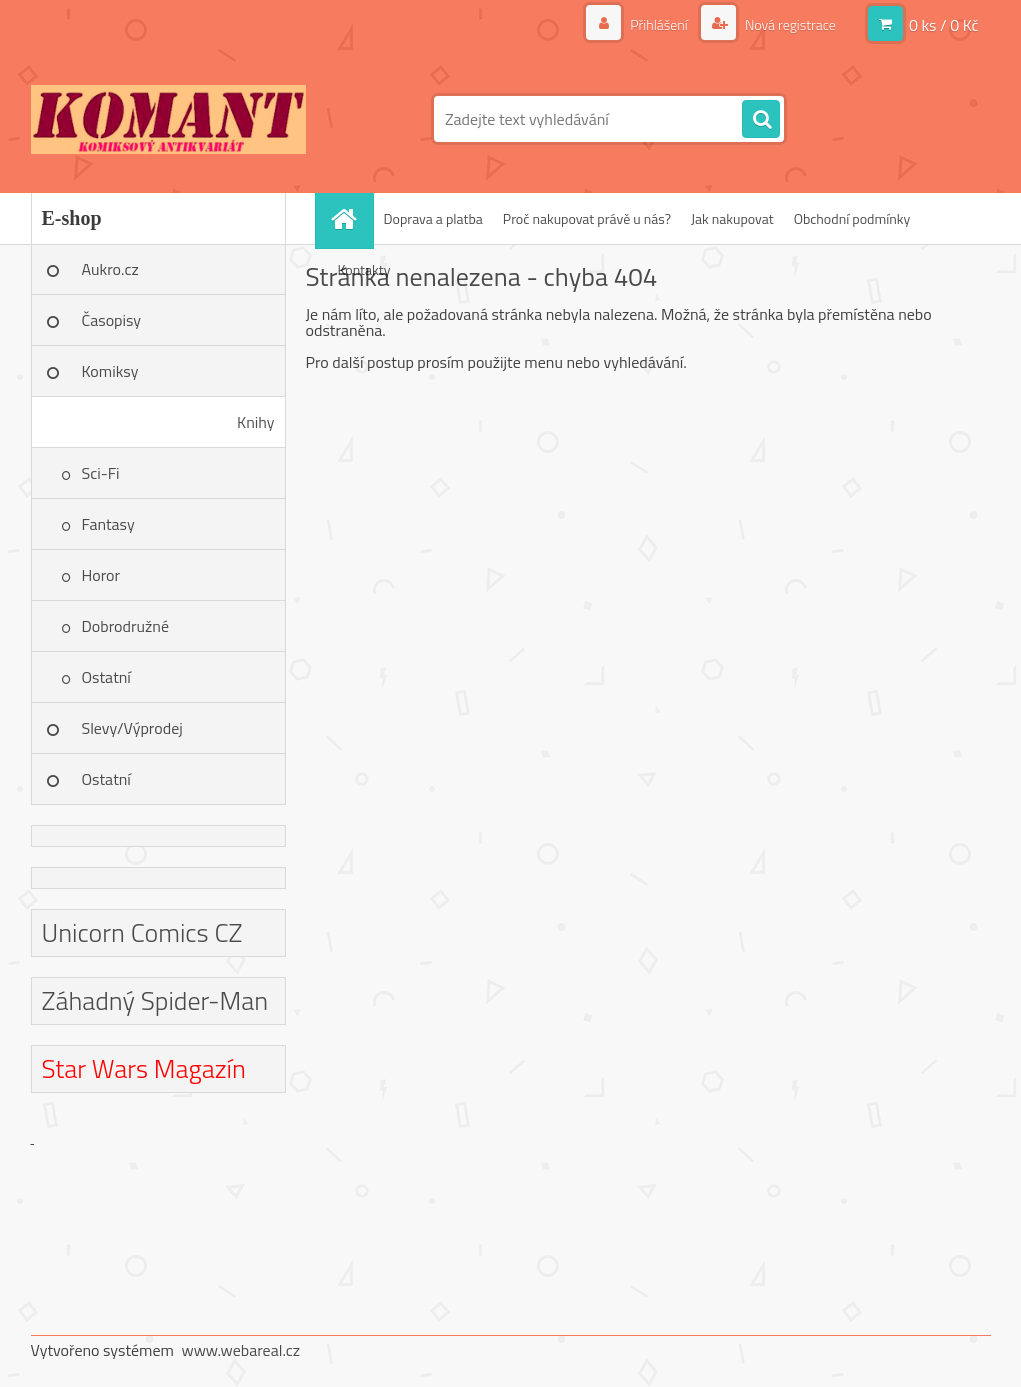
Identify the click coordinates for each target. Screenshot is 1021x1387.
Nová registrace (789, 24)
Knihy (255, 422)
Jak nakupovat (732, 218)
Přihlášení (659, 24)
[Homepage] (351, 218)
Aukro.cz (110, 269)
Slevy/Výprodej (132, 728)
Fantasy (108, 524)
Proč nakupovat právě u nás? (587, 218)
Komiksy (110, 371)
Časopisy (112, 320)
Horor (101, 575)
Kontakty (364, 269)
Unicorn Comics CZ (142, 932)
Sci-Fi (101, 473)
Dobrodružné (125, 626)
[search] (761, 120)
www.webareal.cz (240, 1350)
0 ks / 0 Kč (944, 25)
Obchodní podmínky (852, 218)
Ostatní (106, 677)
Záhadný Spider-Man (155, 1000)
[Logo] (168, 119)
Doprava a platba (433, 218)
